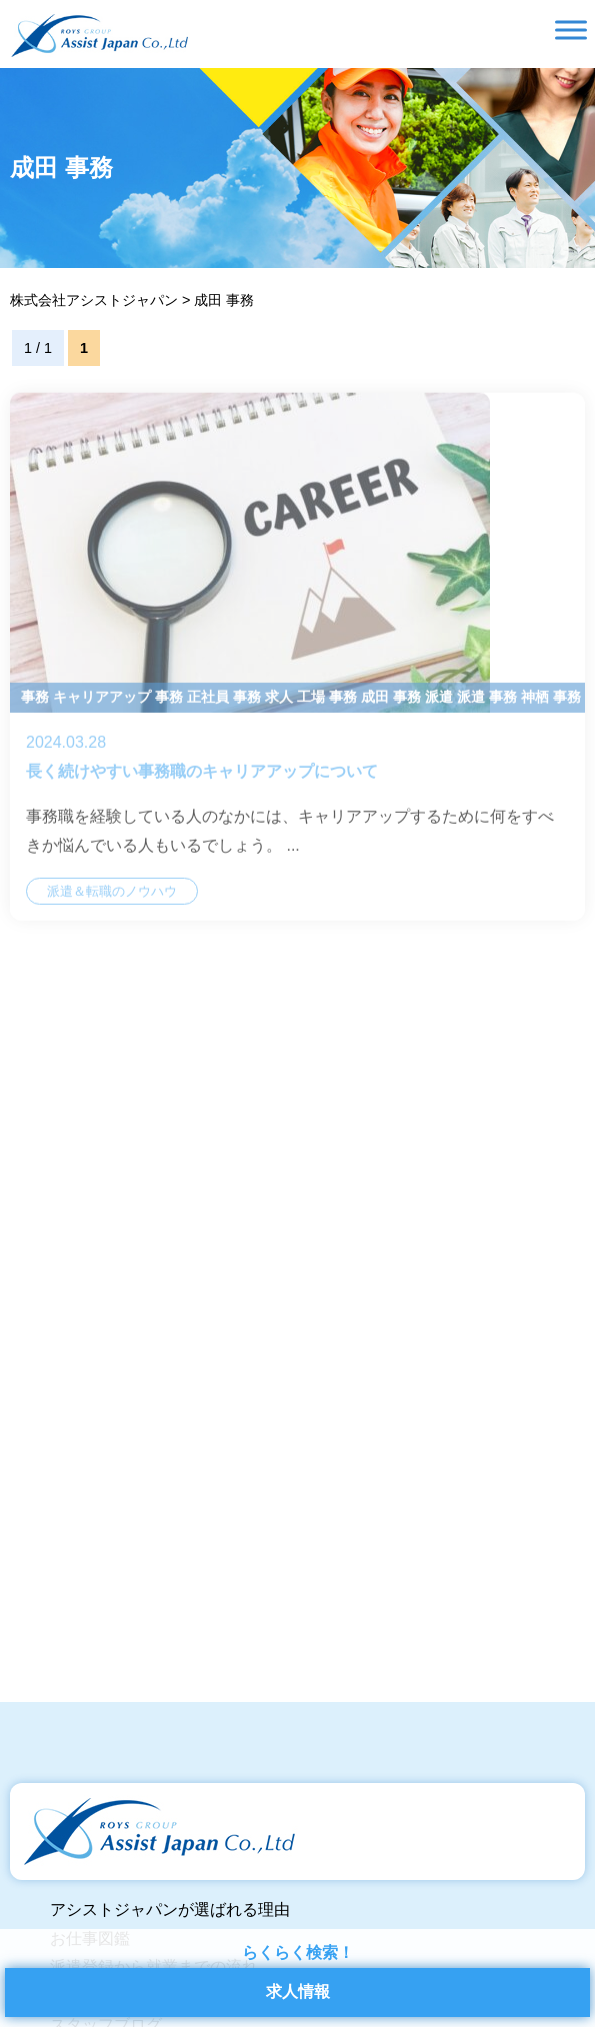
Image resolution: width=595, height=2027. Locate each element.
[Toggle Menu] (571, 29)
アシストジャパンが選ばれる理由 (170, 1909)
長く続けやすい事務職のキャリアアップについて (297, 674)
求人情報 (298, 1991)
